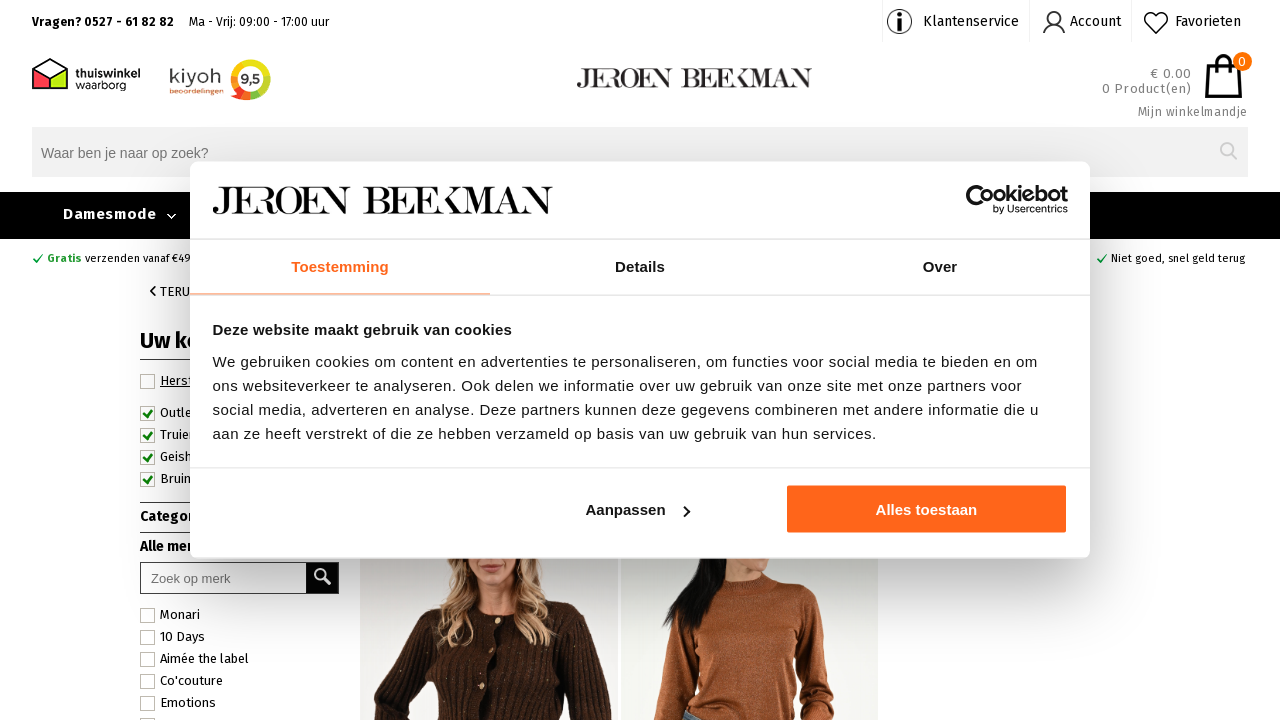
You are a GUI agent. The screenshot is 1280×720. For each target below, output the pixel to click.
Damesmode (109, 214)
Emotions (178, 703)
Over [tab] (940, 264)
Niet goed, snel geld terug (1178, 258)
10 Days (172, 637)
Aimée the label (194, 659)
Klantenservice (971, 21)
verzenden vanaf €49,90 (127, 258)
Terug (174, 291)
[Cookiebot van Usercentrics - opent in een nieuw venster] (980, 199)
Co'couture (181, 681)
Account (1095, 21)
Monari (170, 615)
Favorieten (1208, 21)
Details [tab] (640, 264)
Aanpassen (638, 510)
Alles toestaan (927, 510)
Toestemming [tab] (340, 264)
